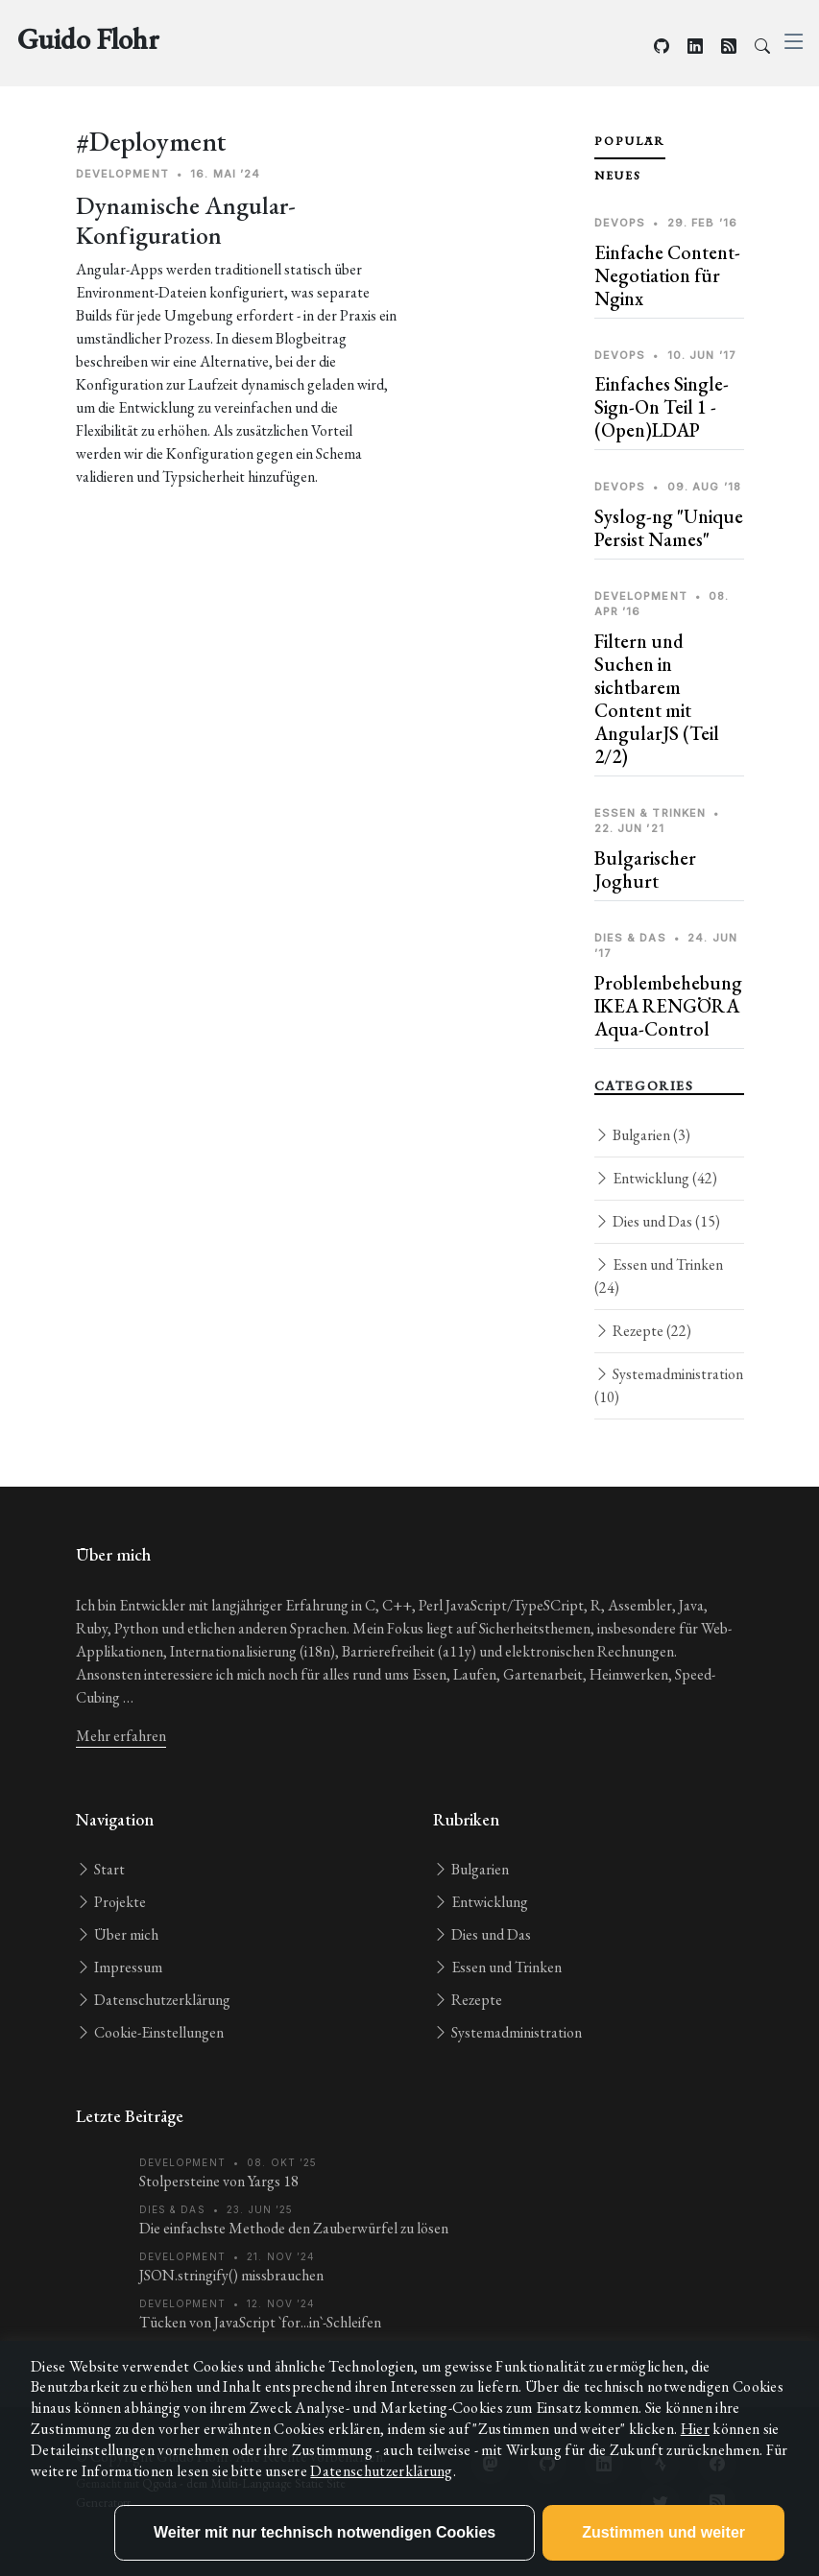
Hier (695, 2429)
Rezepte (642, 1331)
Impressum (119, 1967)
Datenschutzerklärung (153, 2000)
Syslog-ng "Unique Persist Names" (668, 528)
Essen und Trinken (658, 1276)
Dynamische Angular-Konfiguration (186, 220)
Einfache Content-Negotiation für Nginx (667, 275)
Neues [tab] (617, 175)
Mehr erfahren (121, 1736)
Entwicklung (655, 1178)
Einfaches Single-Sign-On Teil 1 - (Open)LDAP (661, 406)
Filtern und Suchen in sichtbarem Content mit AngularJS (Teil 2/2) (656, 699)
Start (100, 1869)
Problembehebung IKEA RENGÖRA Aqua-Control (668, 1005)
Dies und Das (657, 1221)
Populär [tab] (629, 141)
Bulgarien (642, 1135)
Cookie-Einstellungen (150, 2032)
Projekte (111, 1902)
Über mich (117, 1934)
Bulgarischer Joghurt (645, 870)
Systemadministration (668, 1385)
